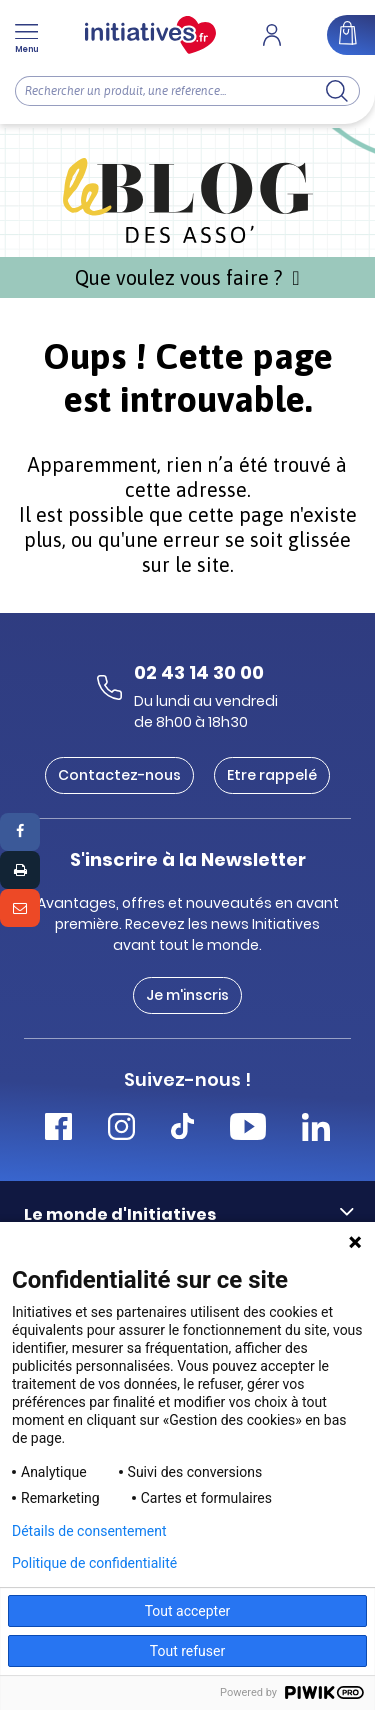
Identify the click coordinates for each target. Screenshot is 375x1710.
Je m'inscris (187, 995)
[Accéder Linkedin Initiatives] (316, 1129)
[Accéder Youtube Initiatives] (248, 1129)
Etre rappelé (272, 775)
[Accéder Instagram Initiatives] (121, 1129)
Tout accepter (188, 1611)
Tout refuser (187, 1651)
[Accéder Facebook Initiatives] (58, 1129)
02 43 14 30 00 (199, 672)
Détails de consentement (89, 1531)
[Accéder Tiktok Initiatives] (182, 1129)
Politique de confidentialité (94, 1563)
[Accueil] (150, 35)
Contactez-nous (119, 775)
